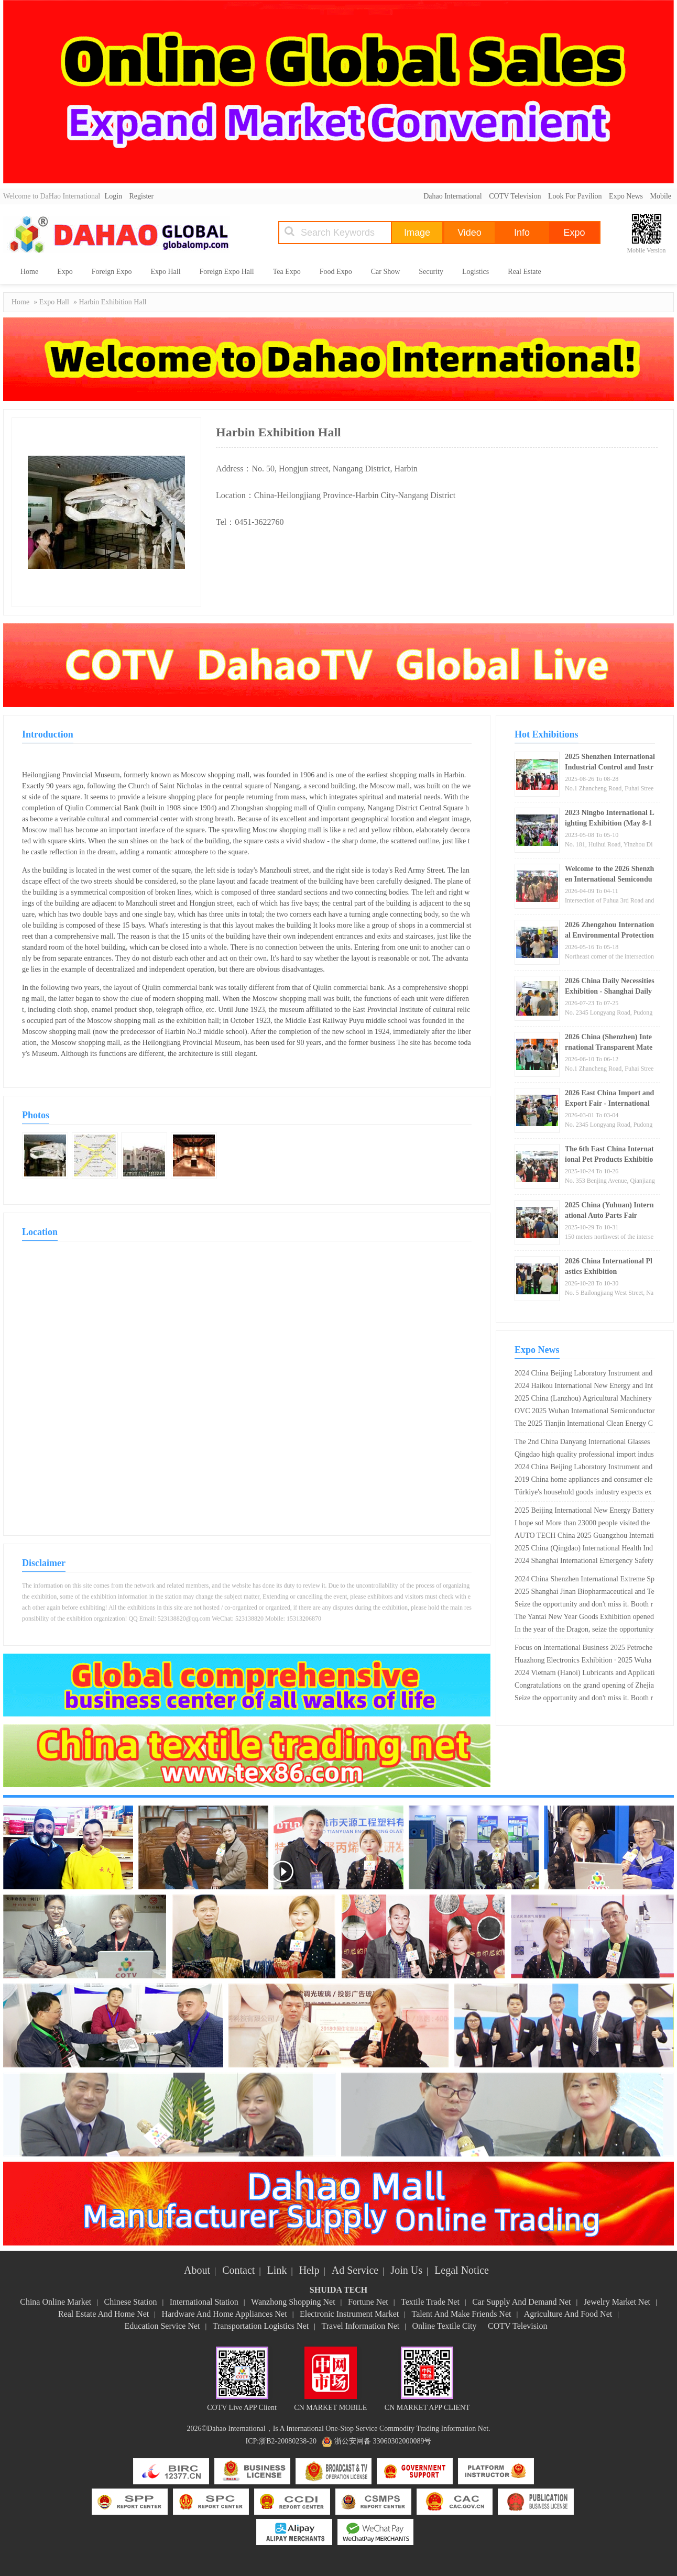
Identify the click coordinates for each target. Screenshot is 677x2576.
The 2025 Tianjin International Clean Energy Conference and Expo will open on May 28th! (584, 1424)
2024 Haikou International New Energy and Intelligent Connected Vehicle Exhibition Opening (584, 1387)
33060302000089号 (402, 2441)
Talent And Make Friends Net (461, 2313)
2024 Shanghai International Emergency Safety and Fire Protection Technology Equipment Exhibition (584, 1562)
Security (431, 272)
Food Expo (336, 272)
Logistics (475, 272)
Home (29, 272)
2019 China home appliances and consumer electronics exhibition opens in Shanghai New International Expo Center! (584, 1481)
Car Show (385, 272)
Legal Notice (461, 2270)
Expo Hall (165, 272)
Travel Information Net (361, 2325)
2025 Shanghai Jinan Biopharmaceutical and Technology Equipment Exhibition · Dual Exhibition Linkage (584, 1593)
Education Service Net (162, 2325)
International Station (204, 2301)
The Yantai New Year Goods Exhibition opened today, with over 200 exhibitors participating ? (584, 1618)
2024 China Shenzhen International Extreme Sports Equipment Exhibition (584, 1580)
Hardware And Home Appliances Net (224, 2313)
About (197, 2270)
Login (113, 196)
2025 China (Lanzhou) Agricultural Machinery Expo (583, 1399)
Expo (65, 272)
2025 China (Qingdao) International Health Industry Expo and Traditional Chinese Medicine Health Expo (584, 1549)
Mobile (660, 196)
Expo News (626, 196)
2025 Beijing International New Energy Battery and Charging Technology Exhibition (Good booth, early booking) (584, 1511)
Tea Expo (287, 272)
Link (277, 2270)
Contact (238, 2270)
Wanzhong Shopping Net (293, 2301)
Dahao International (452, 196)
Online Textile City (444, 2325)
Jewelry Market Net (617, 2301)
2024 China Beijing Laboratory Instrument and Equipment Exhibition (583, 1374)
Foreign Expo (112, 272)
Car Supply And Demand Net (521, 2301)
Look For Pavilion (575, 196)
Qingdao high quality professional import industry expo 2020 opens (584, 1455)
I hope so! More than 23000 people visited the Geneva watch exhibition (582, 1524)
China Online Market (55, 2301)
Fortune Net (368, 2301)
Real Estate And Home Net (103, 2313)
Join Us (406, 2270)
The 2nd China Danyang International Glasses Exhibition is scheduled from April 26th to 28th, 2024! (582, 1443)
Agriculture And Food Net (568, 2313)
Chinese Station (130, 2301)
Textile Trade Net (430, 2301)
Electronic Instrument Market (349, 2313)
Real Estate (524, 272)
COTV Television (515, 196)
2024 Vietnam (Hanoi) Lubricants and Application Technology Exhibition (585, 1674)
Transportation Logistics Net (261, 2325)
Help (309, 2270)
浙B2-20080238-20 (287, 2441)
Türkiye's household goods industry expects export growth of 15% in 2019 (583, 1493)
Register (141, 196)
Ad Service (355, 2270)
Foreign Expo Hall (227, 272)
